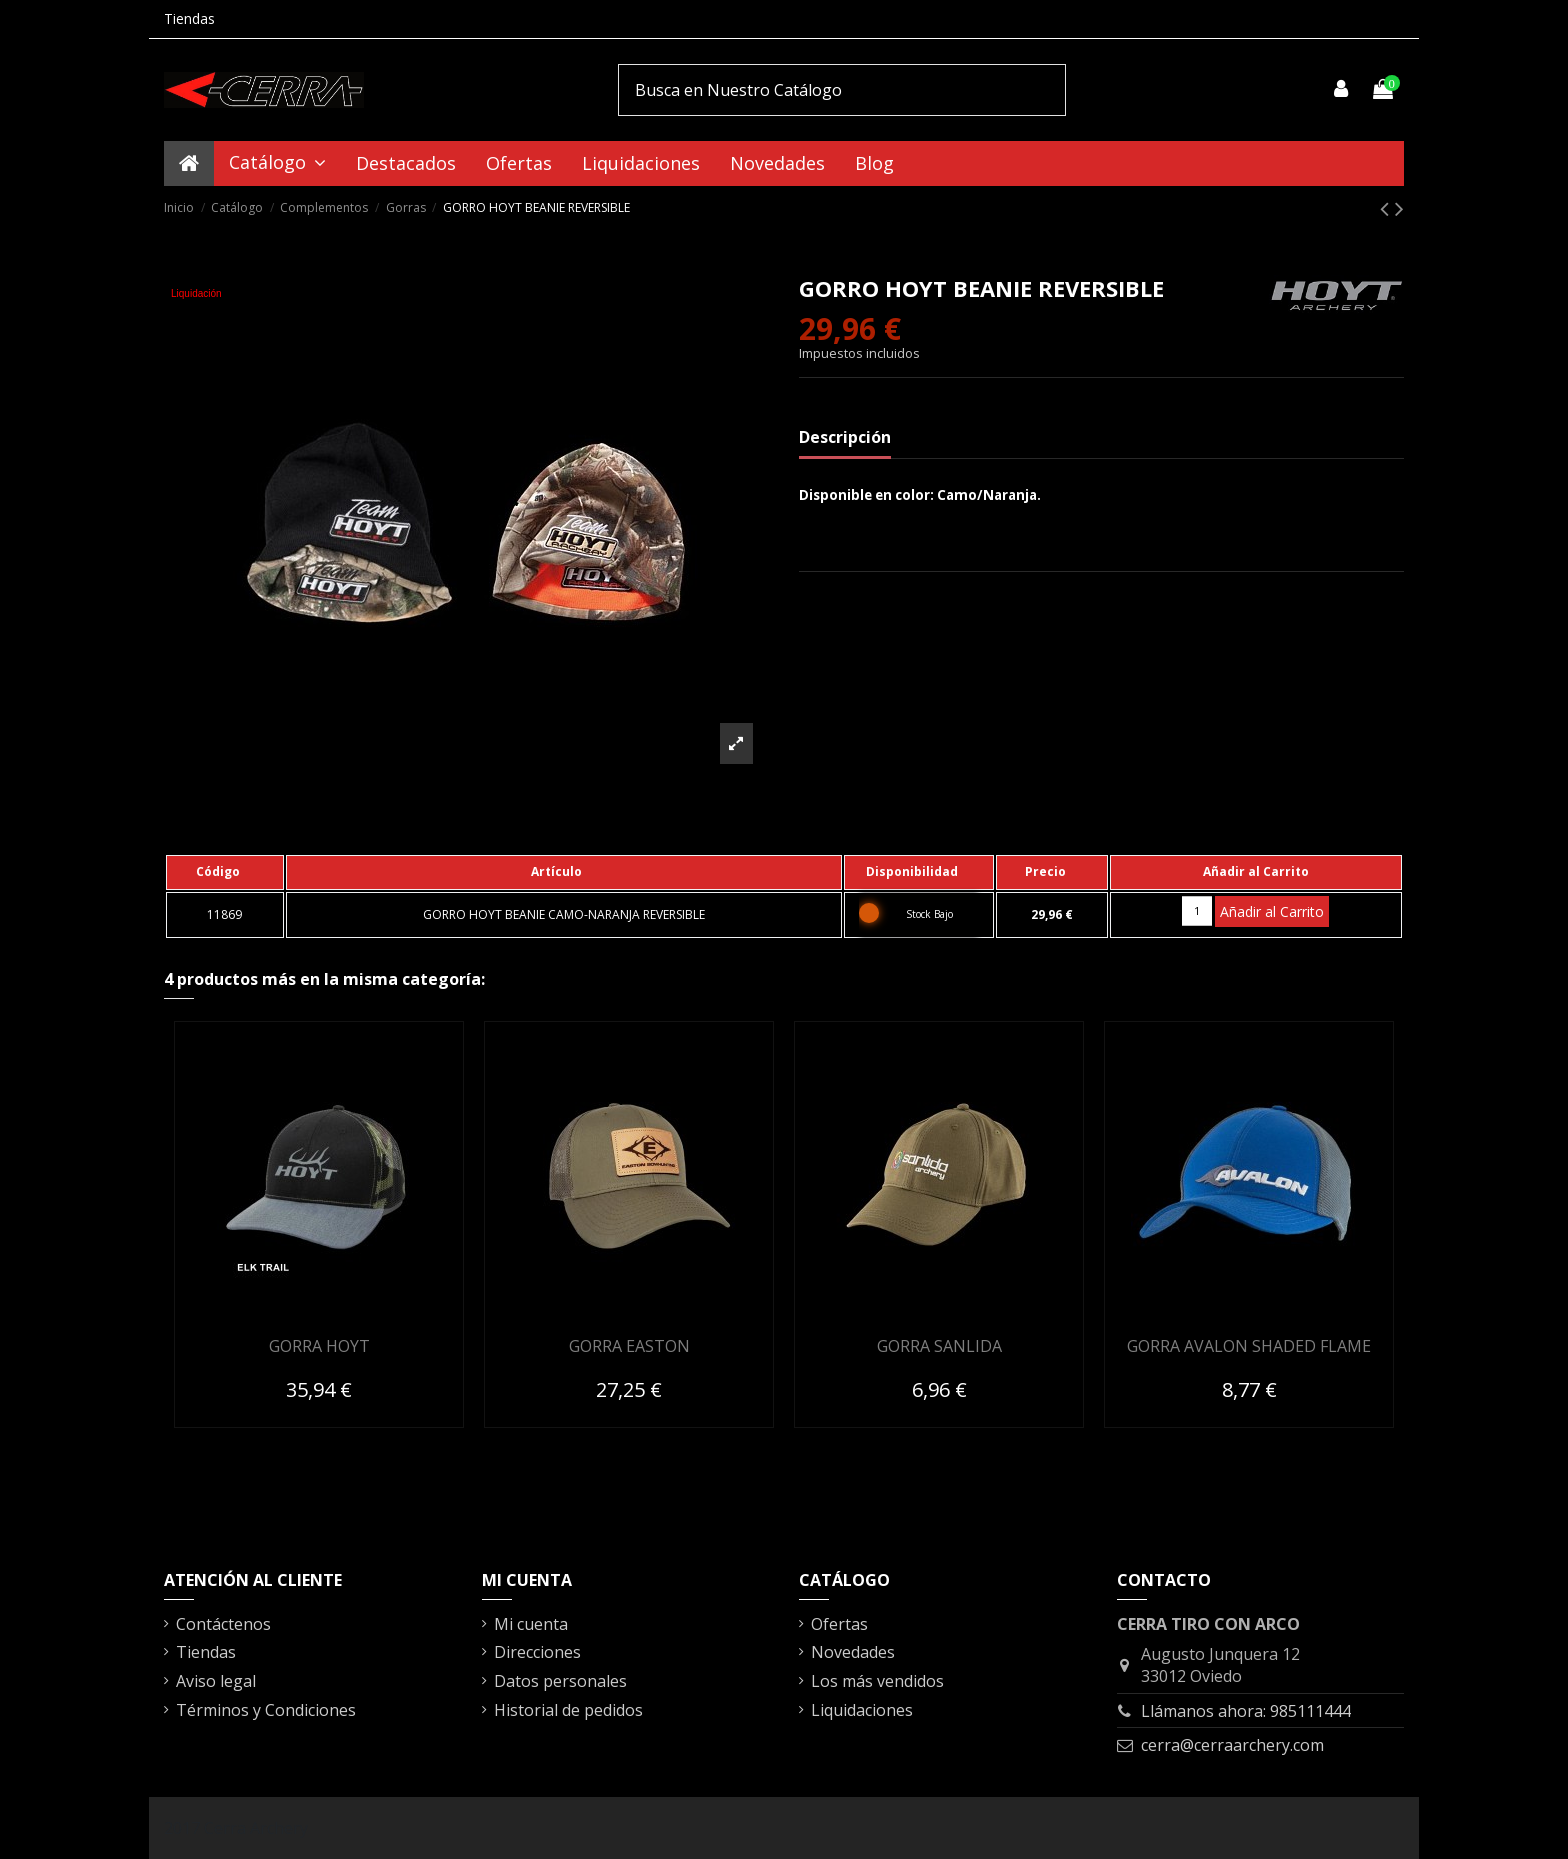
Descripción (845, 437)
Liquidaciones (862, 1710)
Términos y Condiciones (266, 1710)
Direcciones (537, 1652)
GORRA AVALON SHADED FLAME (1249, 1346)
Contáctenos (223, 1624)
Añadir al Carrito (1272, 911)
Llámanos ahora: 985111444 (1246, 1711)
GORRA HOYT (319, 1346)
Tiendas (189, 18)
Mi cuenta (531, 1624)
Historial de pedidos (568, 1710)
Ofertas (839, 1624)
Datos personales (560, 1681)
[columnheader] (225, 872)
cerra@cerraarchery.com (1232, 1745)
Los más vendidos (877, 1681)
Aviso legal (216, 1681)
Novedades (853, 1652)
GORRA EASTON (629, 1346)
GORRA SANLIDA (939, 1346)
